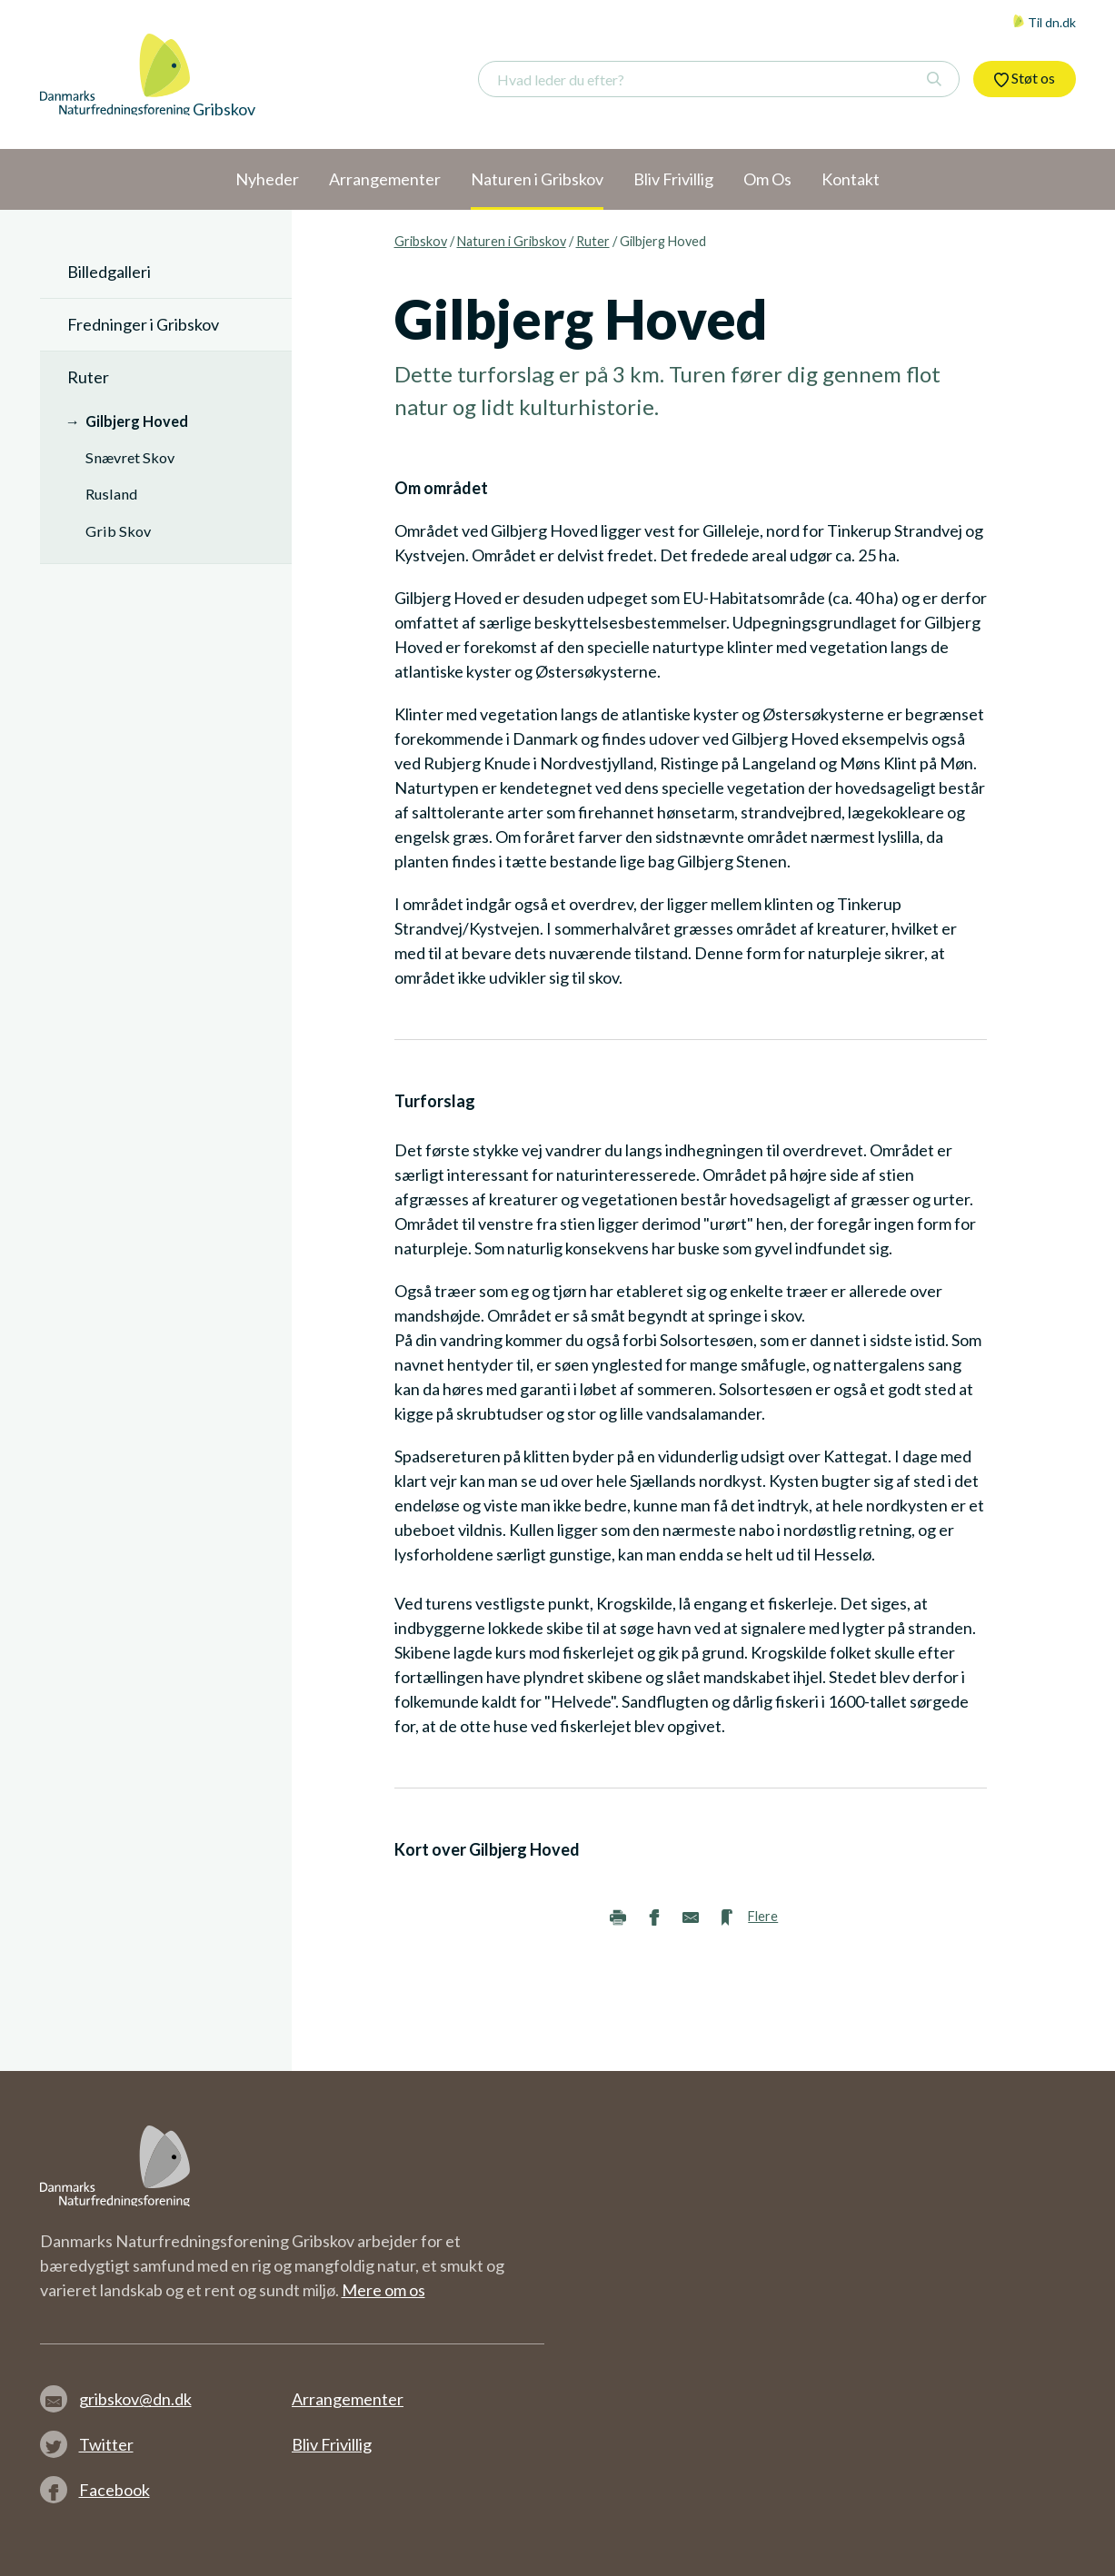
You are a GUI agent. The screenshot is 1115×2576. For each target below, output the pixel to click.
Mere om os (383, 2290)
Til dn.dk (1044, 22)
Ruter (593, 241)
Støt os (1024, 78)
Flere (763, 1916)
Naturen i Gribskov (511, 241)
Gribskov (420, 241)
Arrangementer (347, 2399)
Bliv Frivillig (332, 2444)
